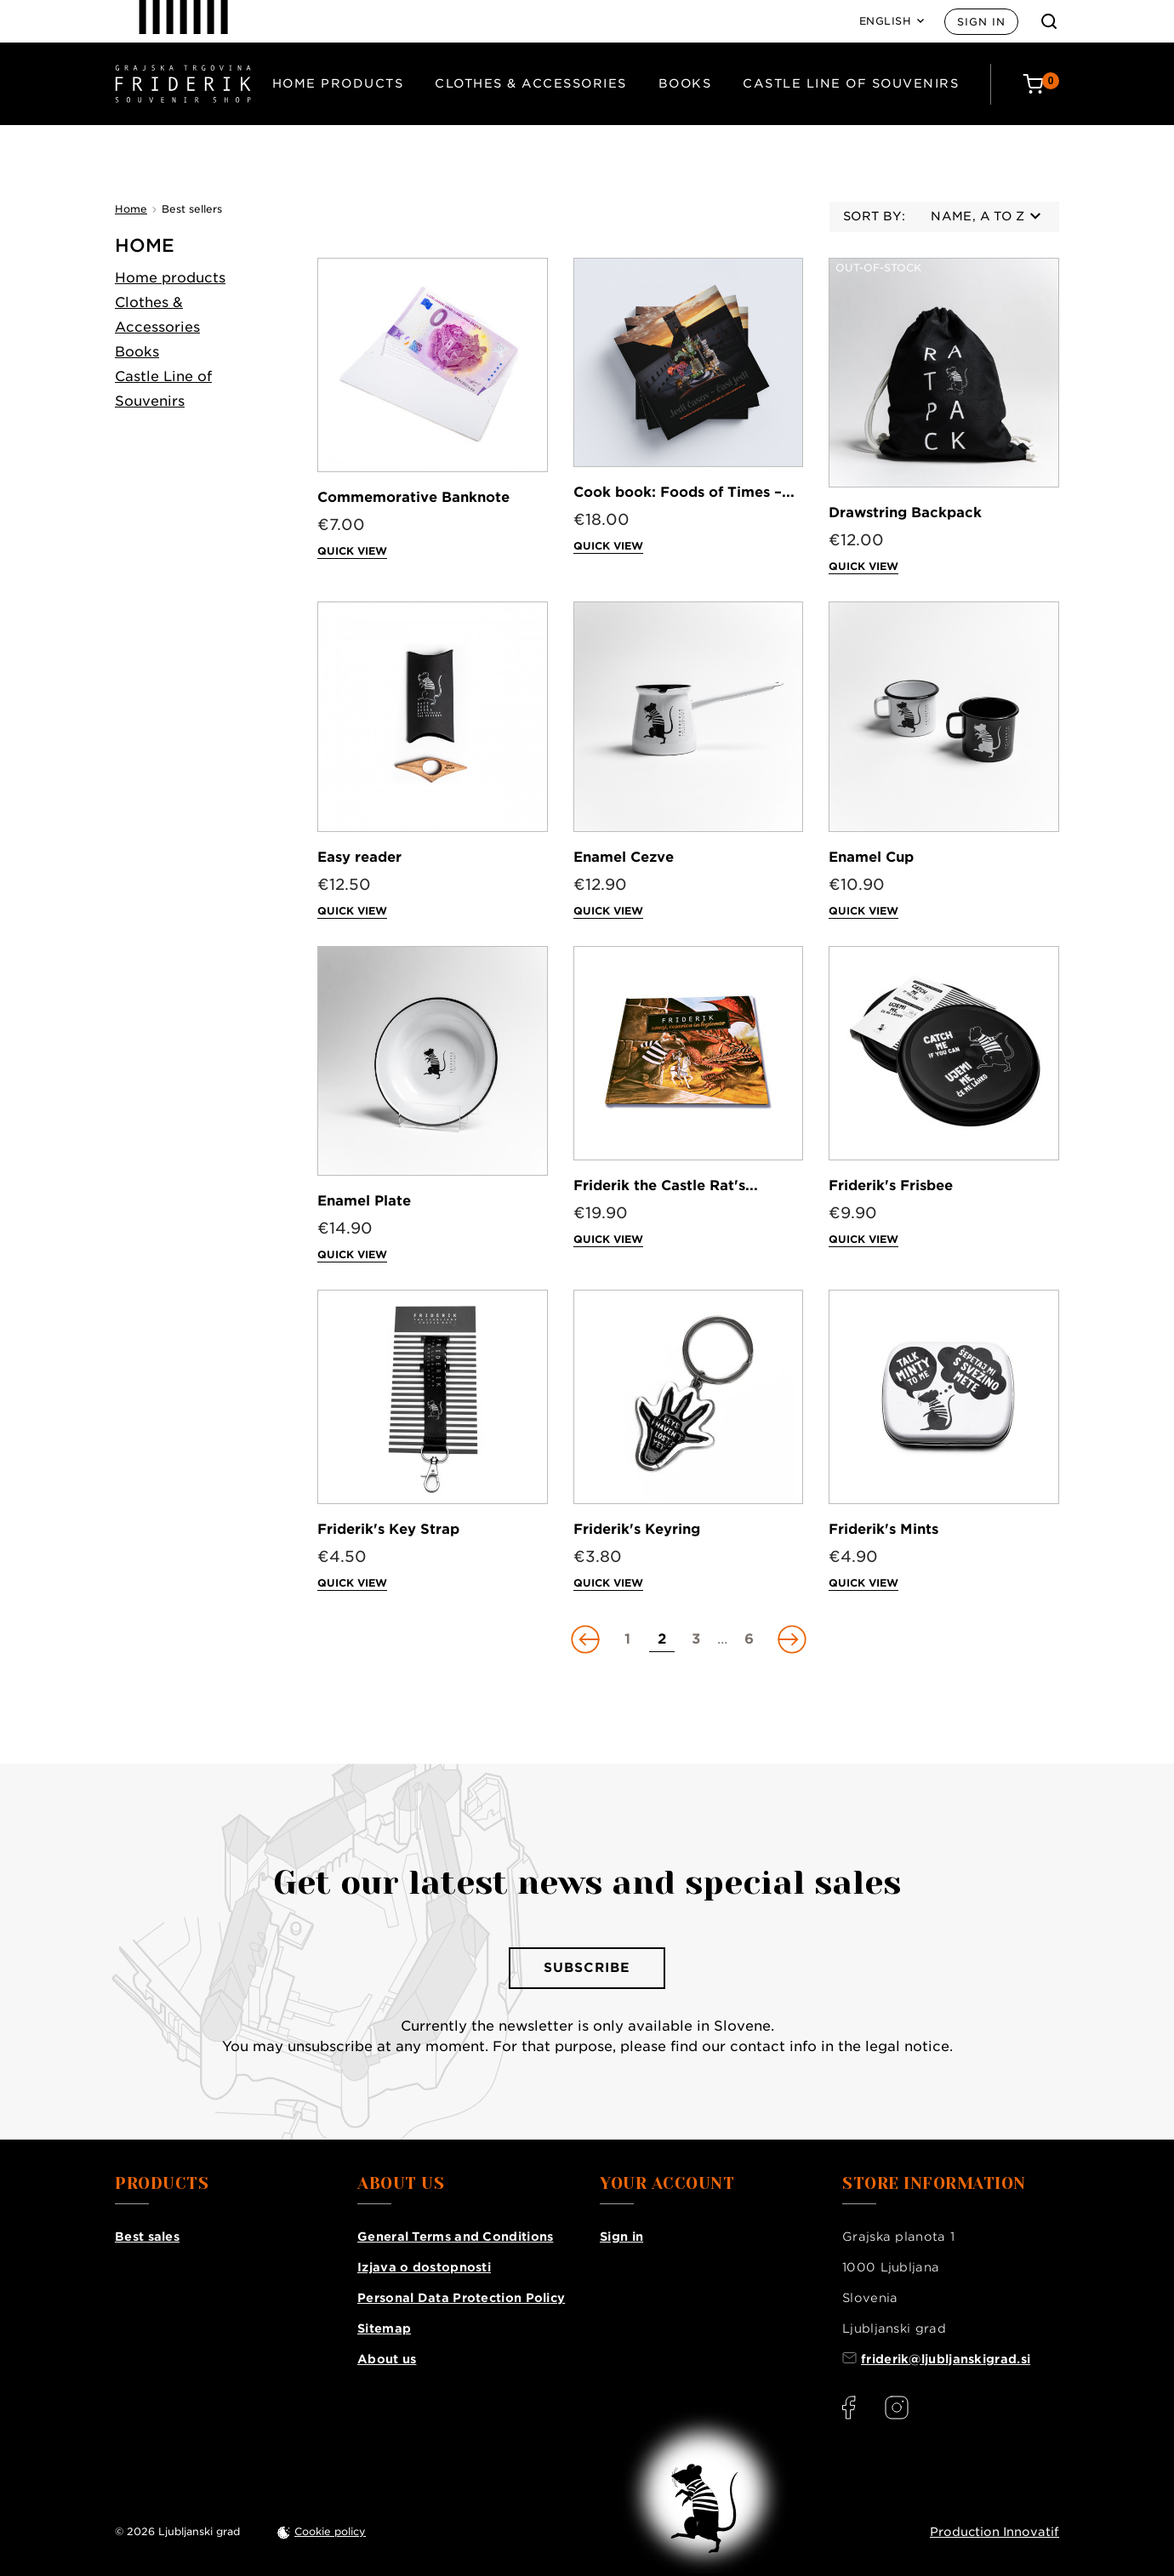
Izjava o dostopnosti (424, 2267)
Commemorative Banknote (413, 497)
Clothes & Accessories (531, 83)
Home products (338, 83)
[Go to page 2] (662, 1639)
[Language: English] (892, 21)
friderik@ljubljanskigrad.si (945, 2359)
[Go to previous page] (587, 1639)
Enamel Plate (364, 1201)
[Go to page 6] (749, 1639)
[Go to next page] (790, 1639)
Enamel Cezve (623, 857)
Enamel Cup (871, 857)
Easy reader (359, 857)
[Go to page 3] (696, 1639)
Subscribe (587, 1967)
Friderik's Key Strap (388, 1529)
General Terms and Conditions (455, 2236)
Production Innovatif (994, 2532)
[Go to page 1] (628, 1639)
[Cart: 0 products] (1041, 84)
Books (685, 83)
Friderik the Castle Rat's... (665, 1185)
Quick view (352, 550)
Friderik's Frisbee (891, 1185)
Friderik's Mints (883, 1529)
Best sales (147, 2236)
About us (386, 2359)
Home (144, 245)
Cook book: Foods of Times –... (684, 492)
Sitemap (384, 2328)
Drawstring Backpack (905, 512)
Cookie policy (330, 2531)
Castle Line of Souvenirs (851, 83)
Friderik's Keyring (636, 1529)
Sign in (981, 21)
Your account (667, 2183)
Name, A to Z (985, 216)
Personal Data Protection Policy (461, 2298)
